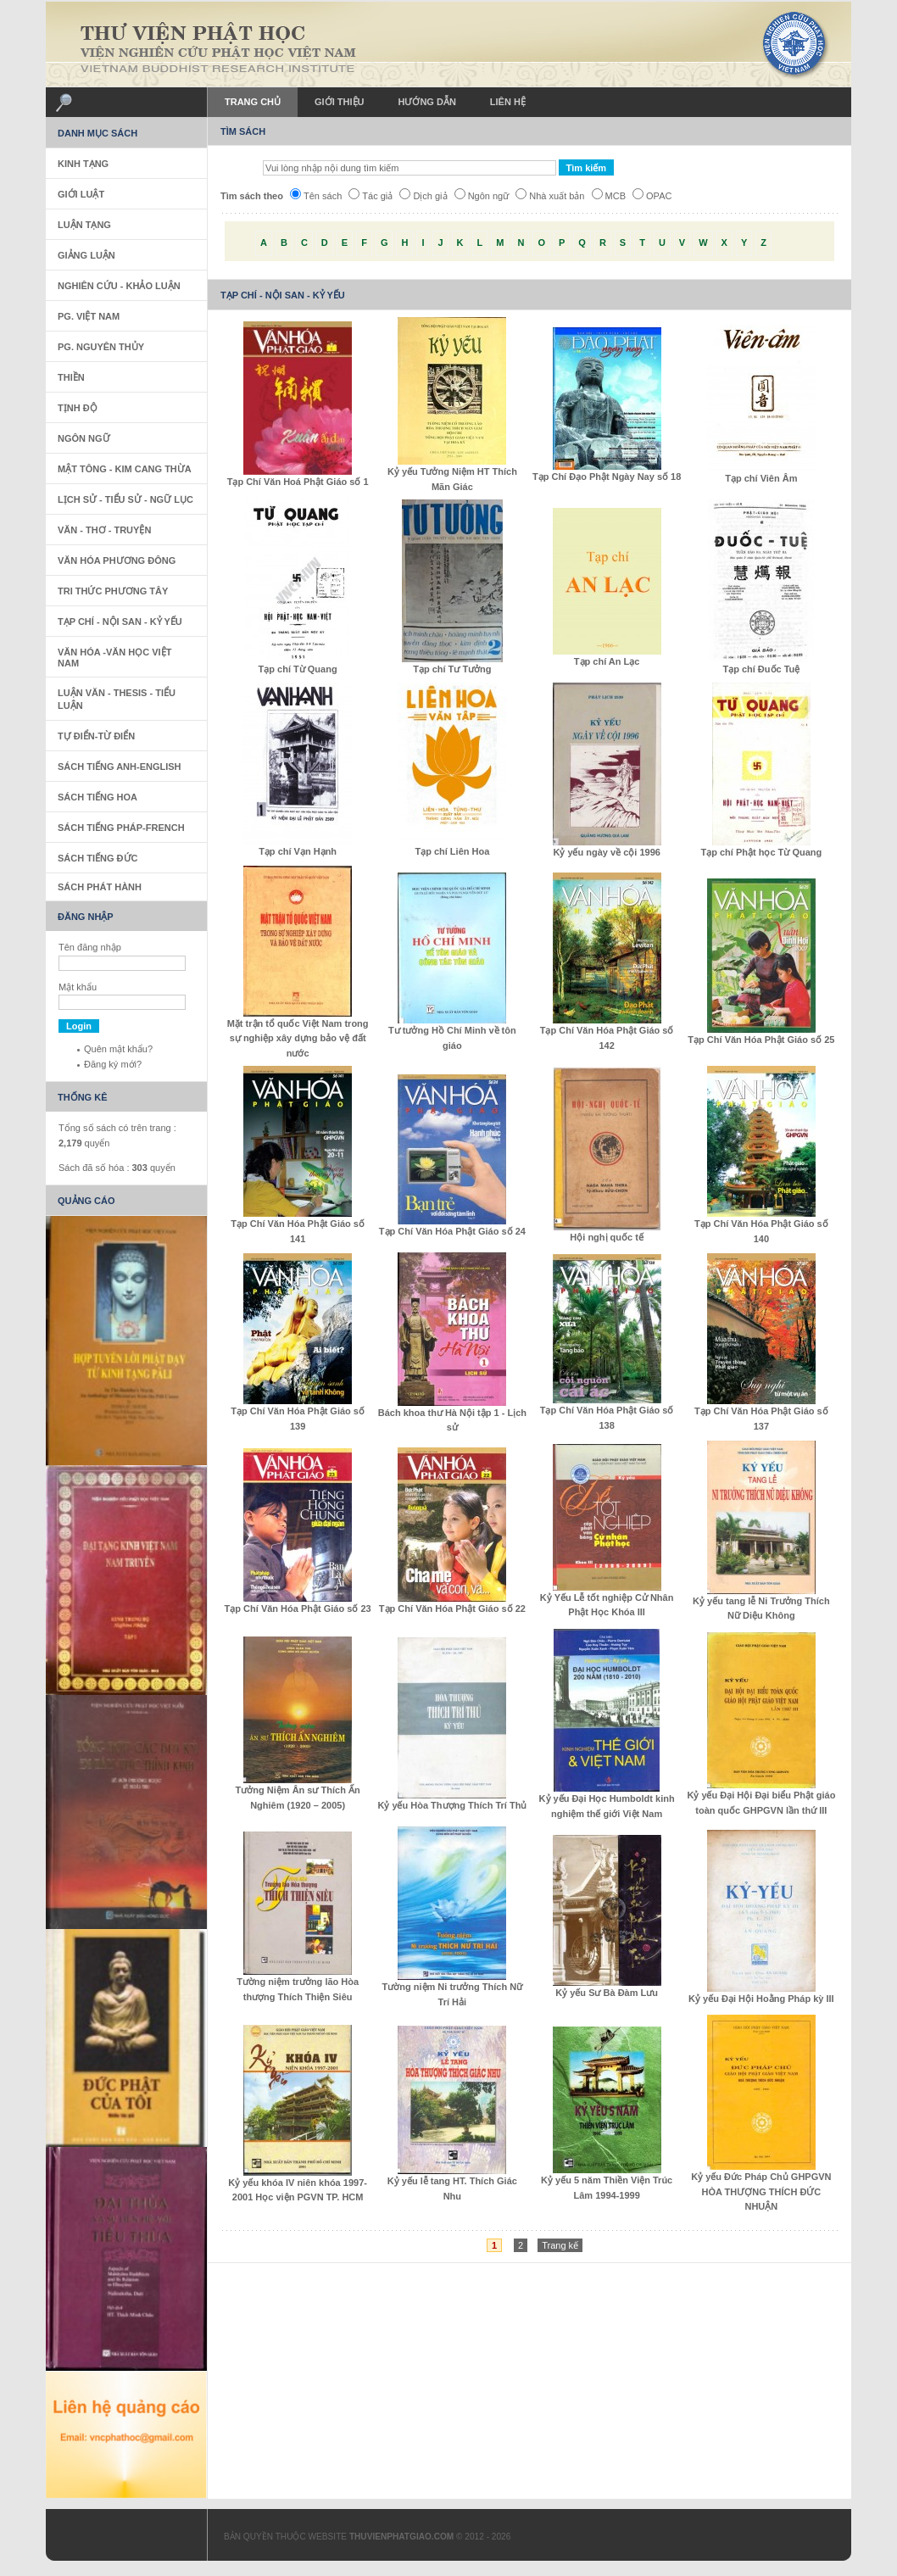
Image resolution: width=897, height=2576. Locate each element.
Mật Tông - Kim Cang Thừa (125, 469)
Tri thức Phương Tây (113, 591)
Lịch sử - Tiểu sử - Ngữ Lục (125, 499)
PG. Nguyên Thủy (101, 347)
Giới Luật (81, 194)
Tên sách (316, 196)
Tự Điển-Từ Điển (96, 736)
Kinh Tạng (83, 164)
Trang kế (560, 2245)
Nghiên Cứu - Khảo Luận (119, 286)
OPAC (651, 196)
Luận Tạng (84, 225)
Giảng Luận (86, 255)
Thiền (71, 377)
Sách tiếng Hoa (97, 797)
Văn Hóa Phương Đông (117, 560)
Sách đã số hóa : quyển (117, 1168)
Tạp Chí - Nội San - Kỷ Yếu (120, 621)
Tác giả (370, 196)
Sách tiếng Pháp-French (121, 827)
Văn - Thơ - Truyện (104, 530)
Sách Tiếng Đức (97, 858)
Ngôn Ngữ (84, 438)
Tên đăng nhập (89, 947)
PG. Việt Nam (89, 316)
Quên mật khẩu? (118, 1049)
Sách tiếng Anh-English (119, 766)
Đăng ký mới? (113, 1064)
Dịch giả (423, 196)
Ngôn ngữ (482, 196)
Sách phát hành (100, 887)
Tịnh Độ (78, 408)
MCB (609, 196)
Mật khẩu (77, 987)
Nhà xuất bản (549, 196)
